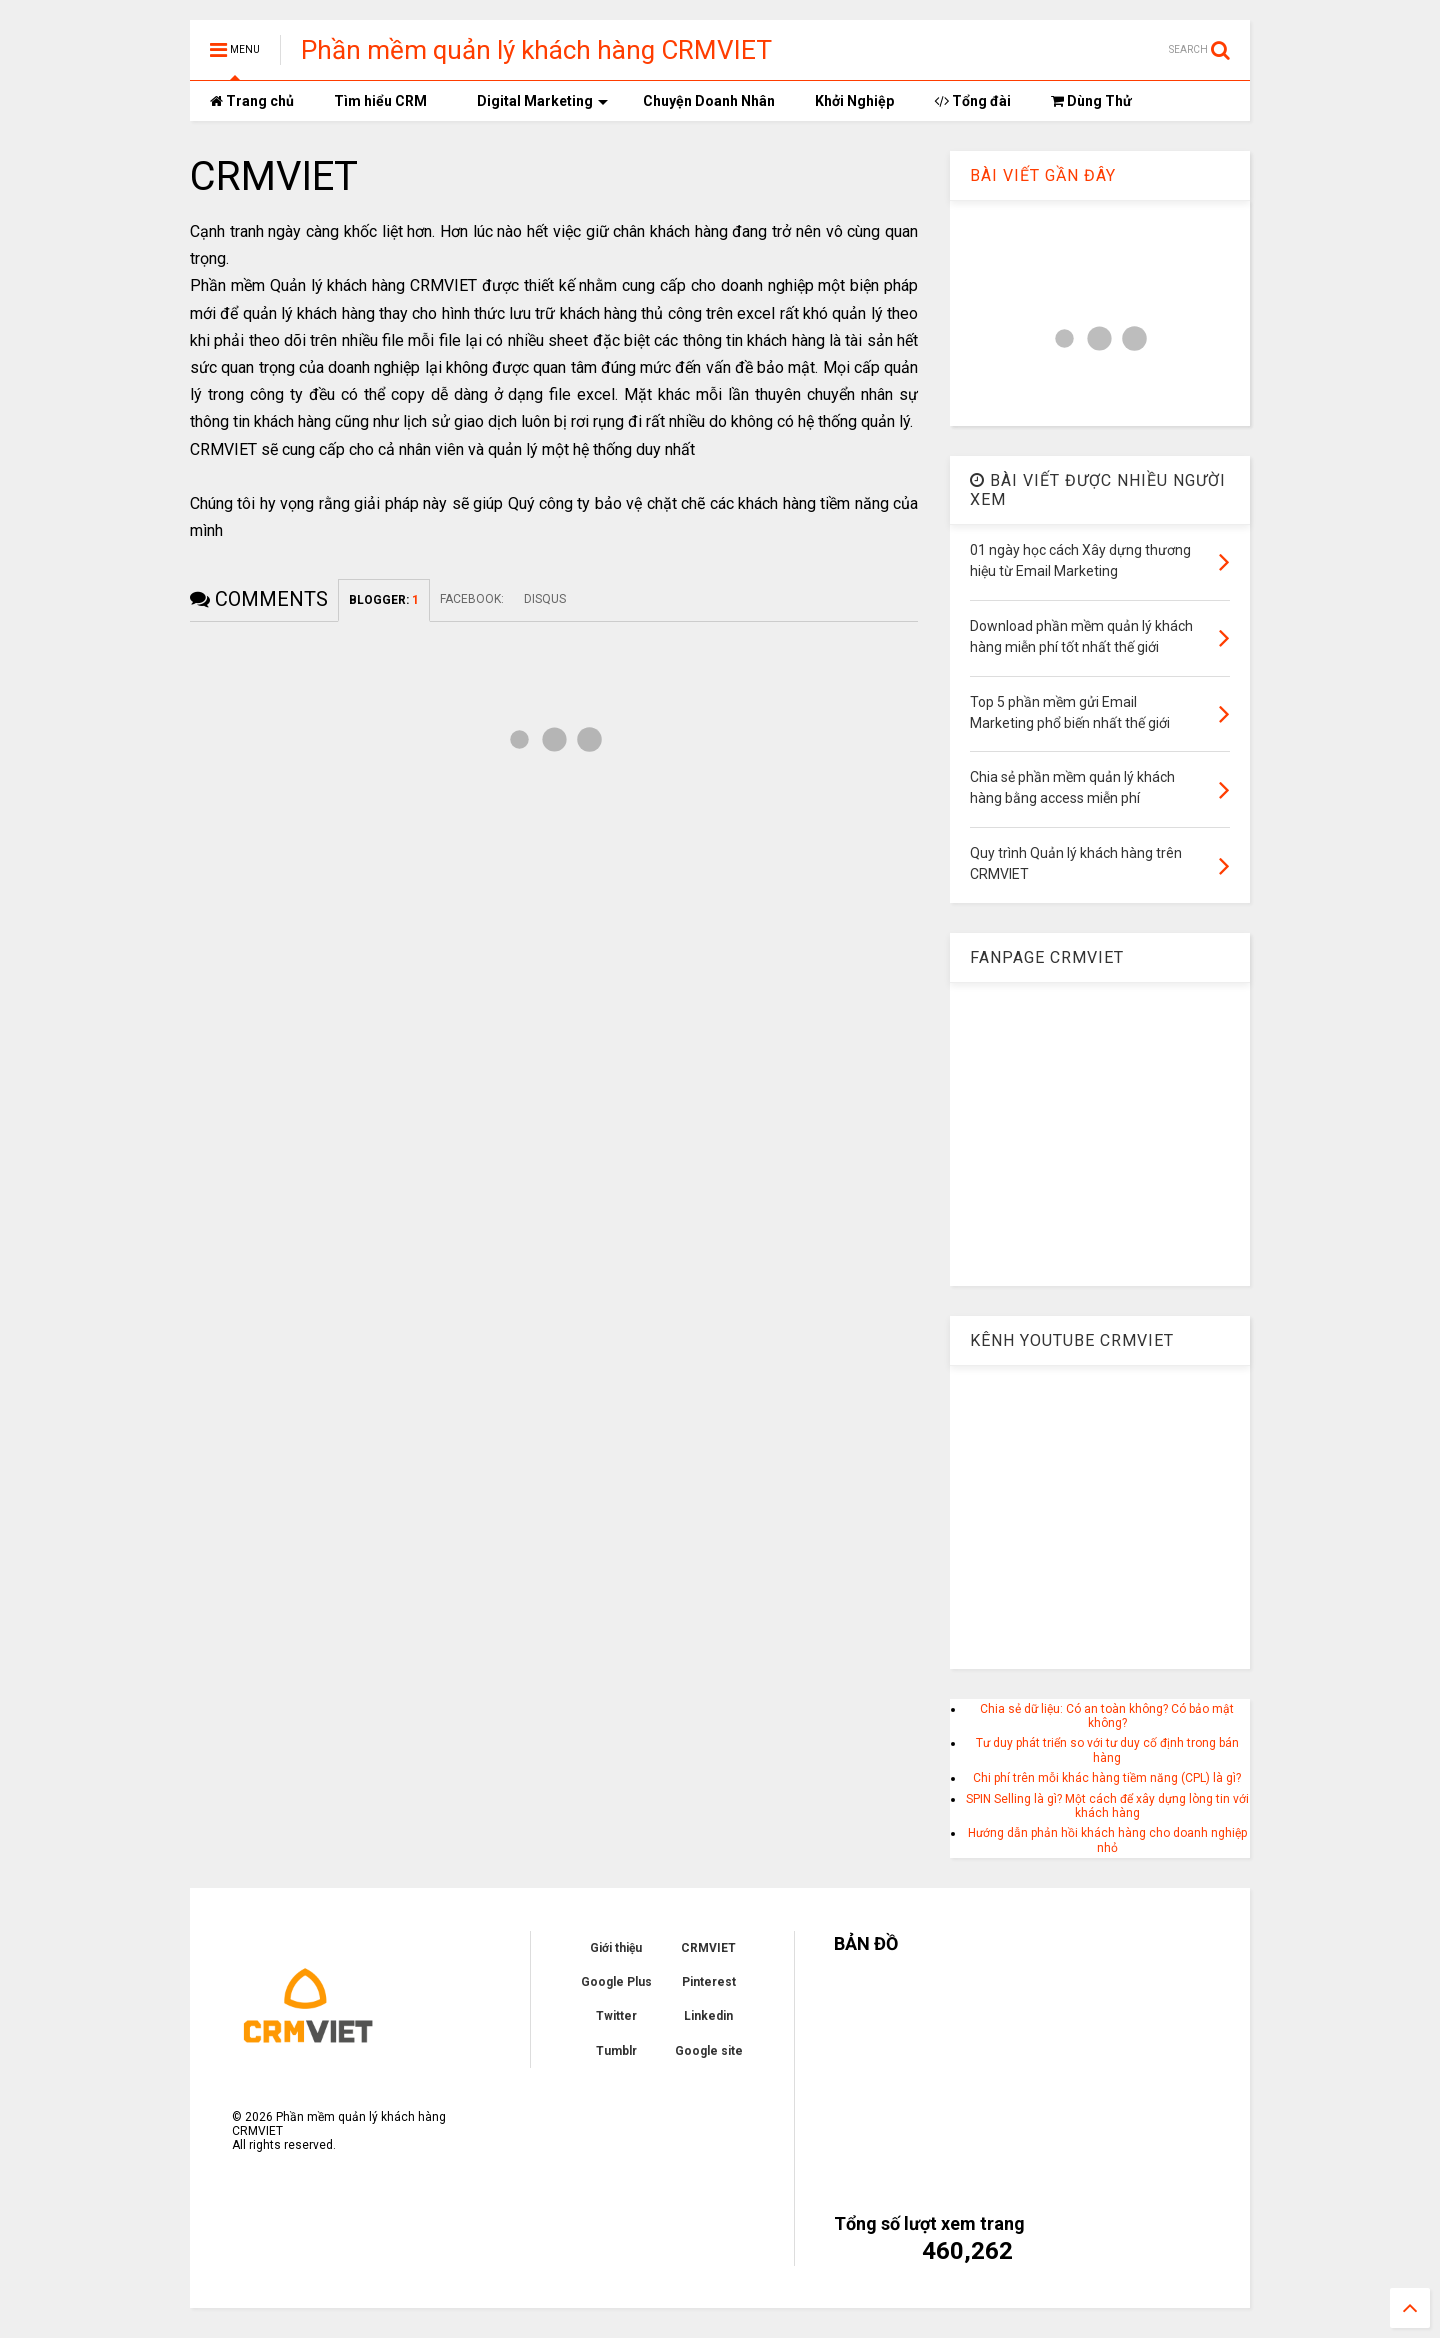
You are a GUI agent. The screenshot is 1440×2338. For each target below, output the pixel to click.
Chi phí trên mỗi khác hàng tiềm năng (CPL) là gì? (1107, 1778)
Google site (709, 2051)
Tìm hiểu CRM (380, 101)
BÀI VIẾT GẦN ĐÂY (1043, 175)
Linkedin (708, 2016)
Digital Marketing (542, 101)
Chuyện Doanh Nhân (709, 101)
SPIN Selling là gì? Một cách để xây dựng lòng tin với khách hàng (1107, 1806)
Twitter (616, 2016)
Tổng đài (972, 101)
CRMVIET (708, 1948)
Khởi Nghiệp (854, 101)
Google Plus (616, 1982)
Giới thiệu (616, 1948)
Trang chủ (252, 101)
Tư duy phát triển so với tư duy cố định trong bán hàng (1107, 1750)
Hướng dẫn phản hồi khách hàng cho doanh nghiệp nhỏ (1107, 1840)
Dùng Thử (1091, 101)
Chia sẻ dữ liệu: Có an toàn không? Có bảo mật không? (1107, 1716)
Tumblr (616, 2051)
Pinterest (709, 1982)
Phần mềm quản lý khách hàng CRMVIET (536, 50)
